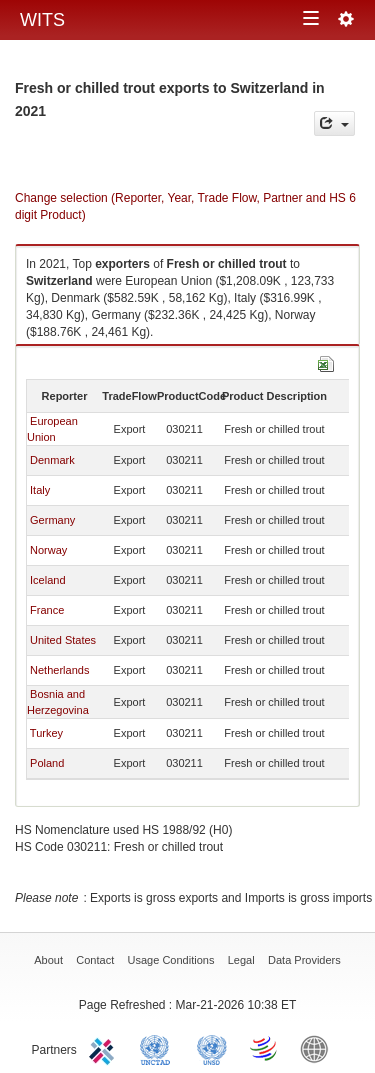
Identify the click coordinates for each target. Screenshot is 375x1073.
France (47, 610)
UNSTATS (212, 1048)
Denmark (52, 460)
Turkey (46, 733)
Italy (40, 490)
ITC (105, 1048)
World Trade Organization (265, 1048)
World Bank (319, 1048)
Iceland (47, 580)
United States (63, 640)
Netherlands (59, 670)
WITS (42, 20)
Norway (48, 550)
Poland (47, 763)
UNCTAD (159, 1048)
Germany (52, 520)
